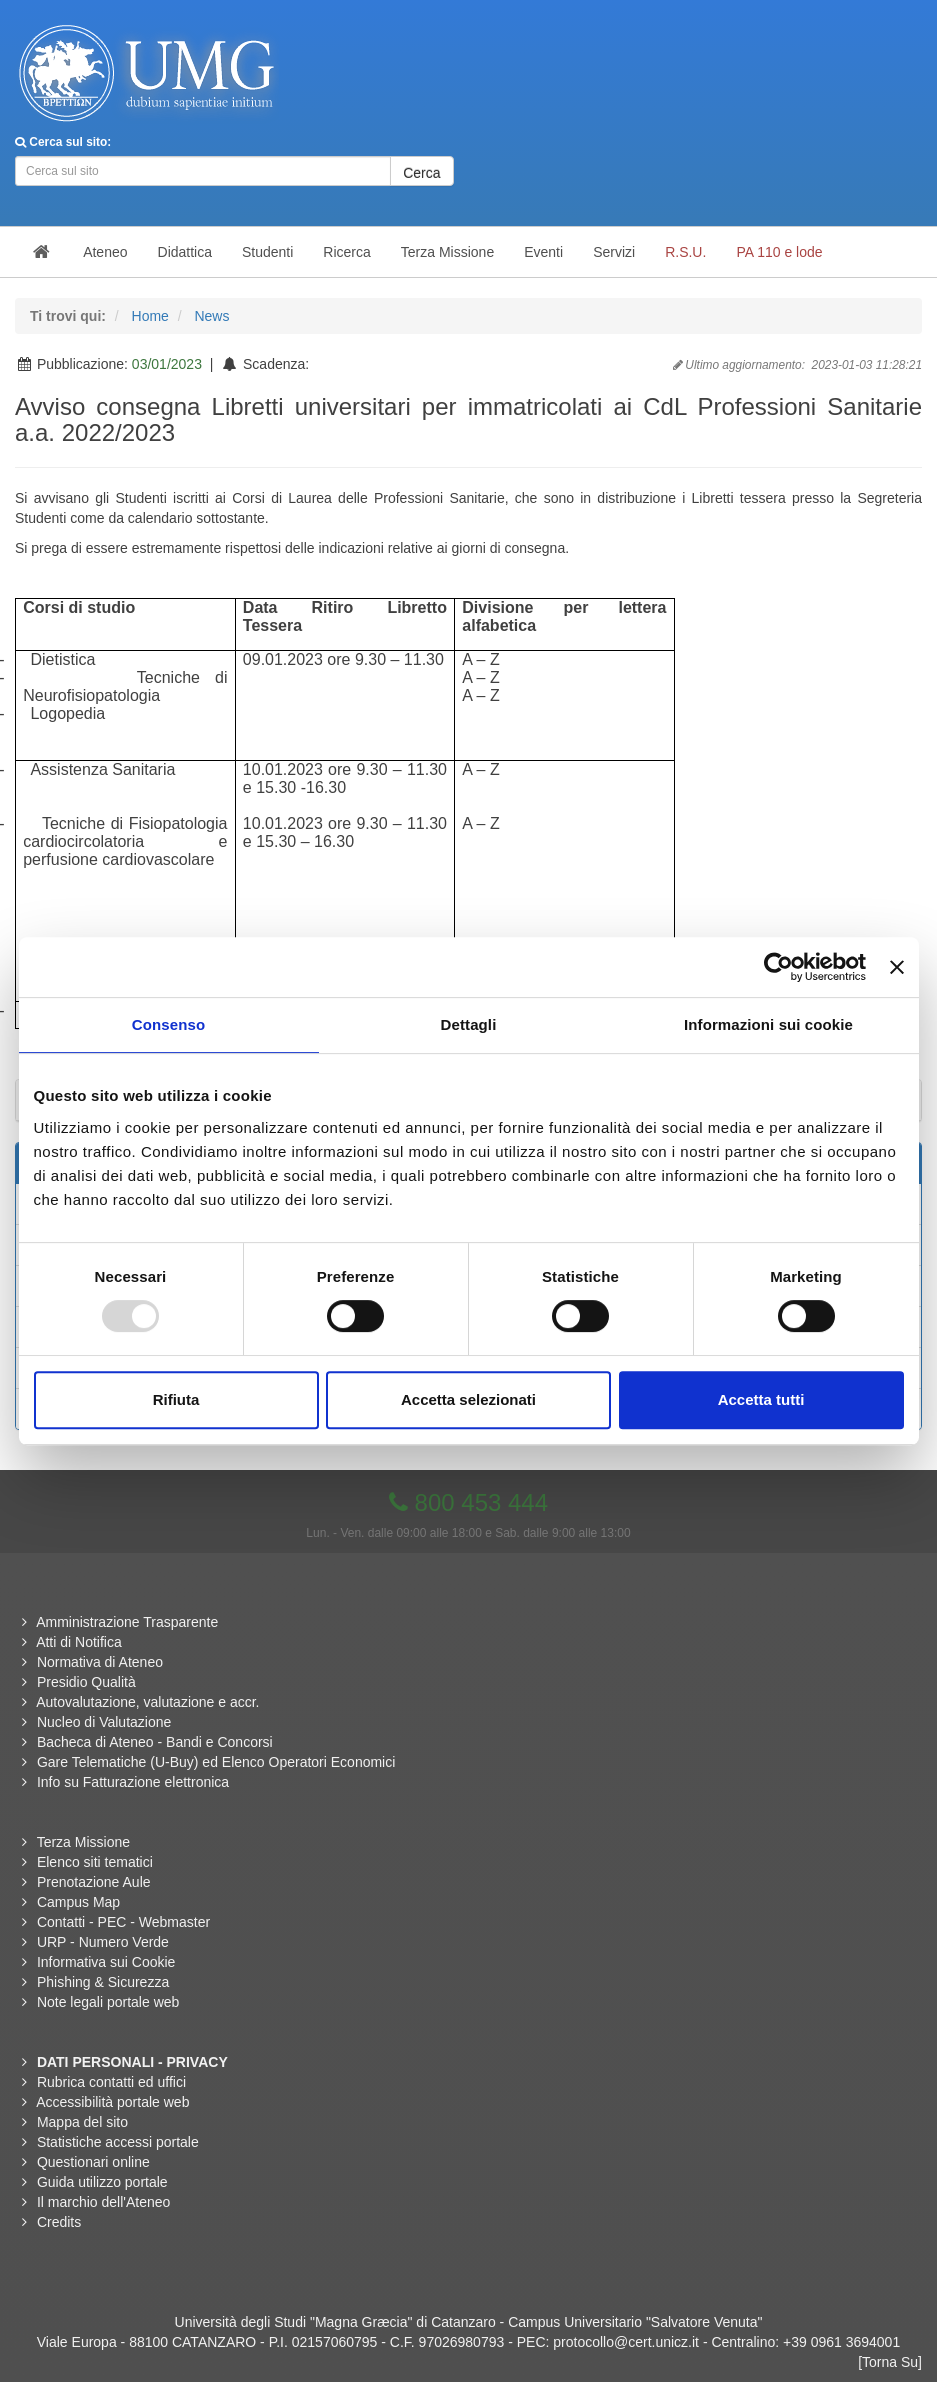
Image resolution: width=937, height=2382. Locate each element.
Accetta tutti (761, 1399)
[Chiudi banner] (897, 967)
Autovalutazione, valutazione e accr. (147, 1702)
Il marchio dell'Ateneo (103, 2202)
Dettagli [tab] (469, 1024)
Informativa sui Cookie (106, 1962)
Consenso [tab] (168, 1024)
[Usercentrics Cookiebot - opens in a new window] (778, 967)
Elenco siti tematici (95, 1862)
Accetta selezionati (468, 1399)
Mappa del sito (82, 2122)
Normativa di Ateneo (100, 1662)
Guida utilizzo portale (102, 2182)
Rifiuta (176, 1399)
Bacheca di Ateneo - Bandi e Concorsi (155, 1742)
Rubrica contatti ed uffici (111, 2082)
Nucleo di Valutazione (104, 1722)
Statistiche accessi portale (118, 2142)
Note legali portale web (108, 2002)
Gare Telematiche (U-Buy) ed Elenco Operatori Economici (216, 1762)
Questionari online (93, 2162)
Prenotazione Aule (94, 1882)
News (211, 316)
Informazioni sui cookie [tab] (768, 1024)
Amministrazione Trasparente (127, 1622)
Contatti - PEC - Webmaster (123, 1922)
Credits (59, 2222)
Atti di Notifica (79, 1642)
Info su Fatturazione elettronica (133, 1782)
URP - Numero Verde (103, 1942)
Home (150, 316)
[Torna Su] (890, 2362)
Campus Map (78, 1902)
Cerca (421, 173)
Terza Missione (83, 1842)
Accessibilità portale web (112, 2102)
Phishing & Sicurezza (103, 1982)
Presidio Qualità (86, 1682)
